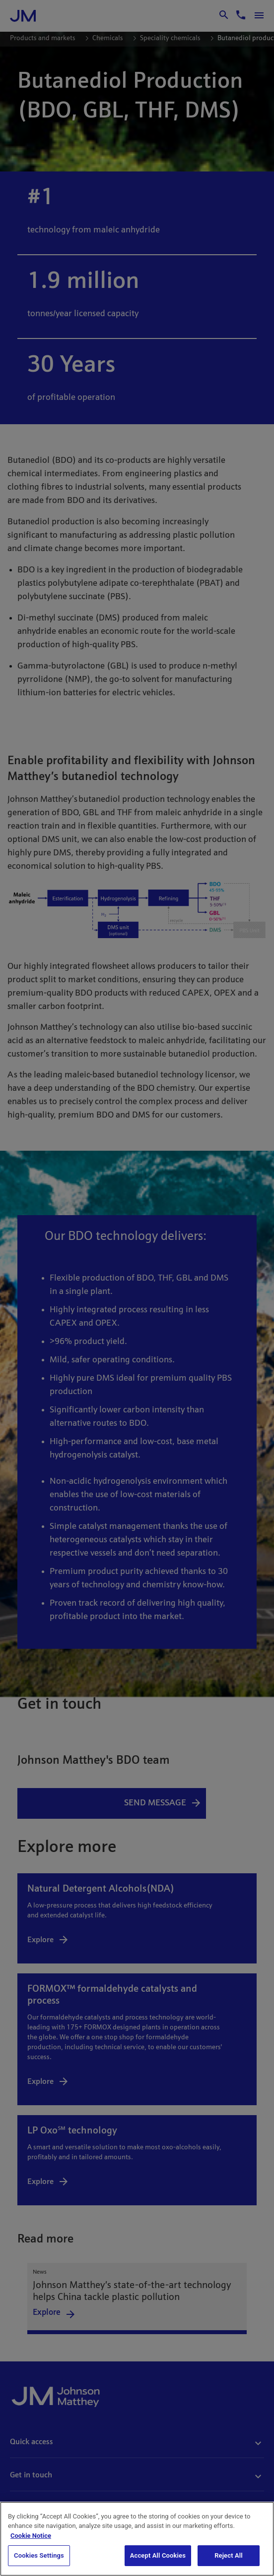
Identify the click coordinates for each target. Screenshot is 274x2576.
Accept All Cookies (158, 2555)
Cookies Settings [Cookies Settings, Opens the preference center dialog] (39, 2555)
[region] (137, 2539)
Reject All (228, 2555)
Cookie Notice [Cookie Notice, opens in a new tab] (30, 2535)
